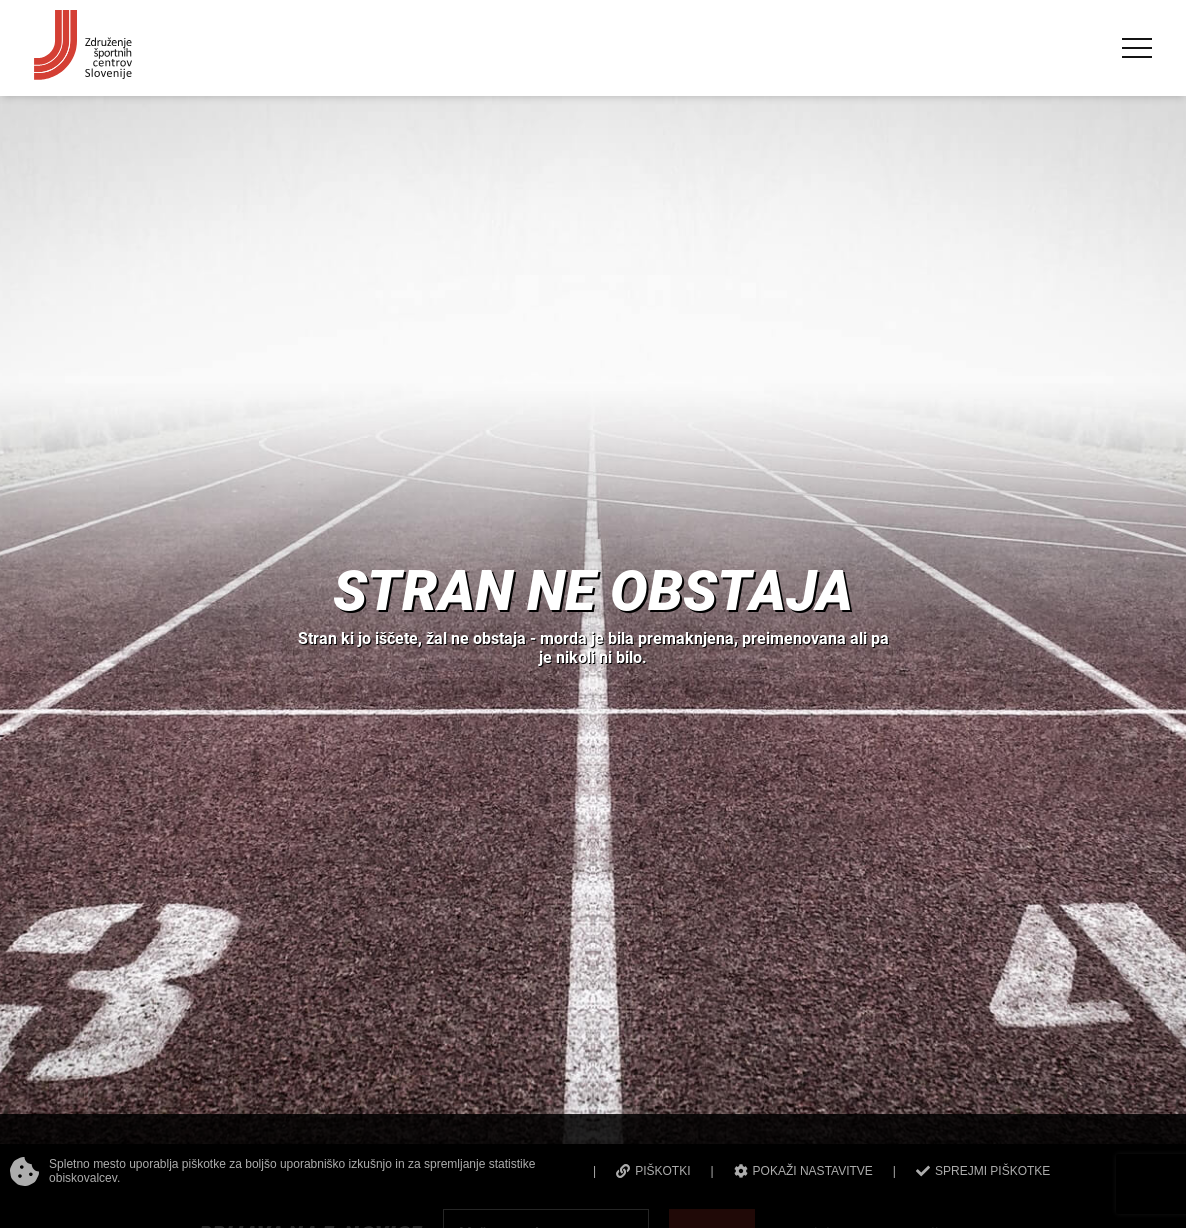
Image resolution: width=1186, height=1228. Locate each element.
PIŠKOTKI (653, 1171)
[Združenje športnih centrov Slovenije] (83, 71)
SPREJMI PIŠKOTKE (983, 1171)
